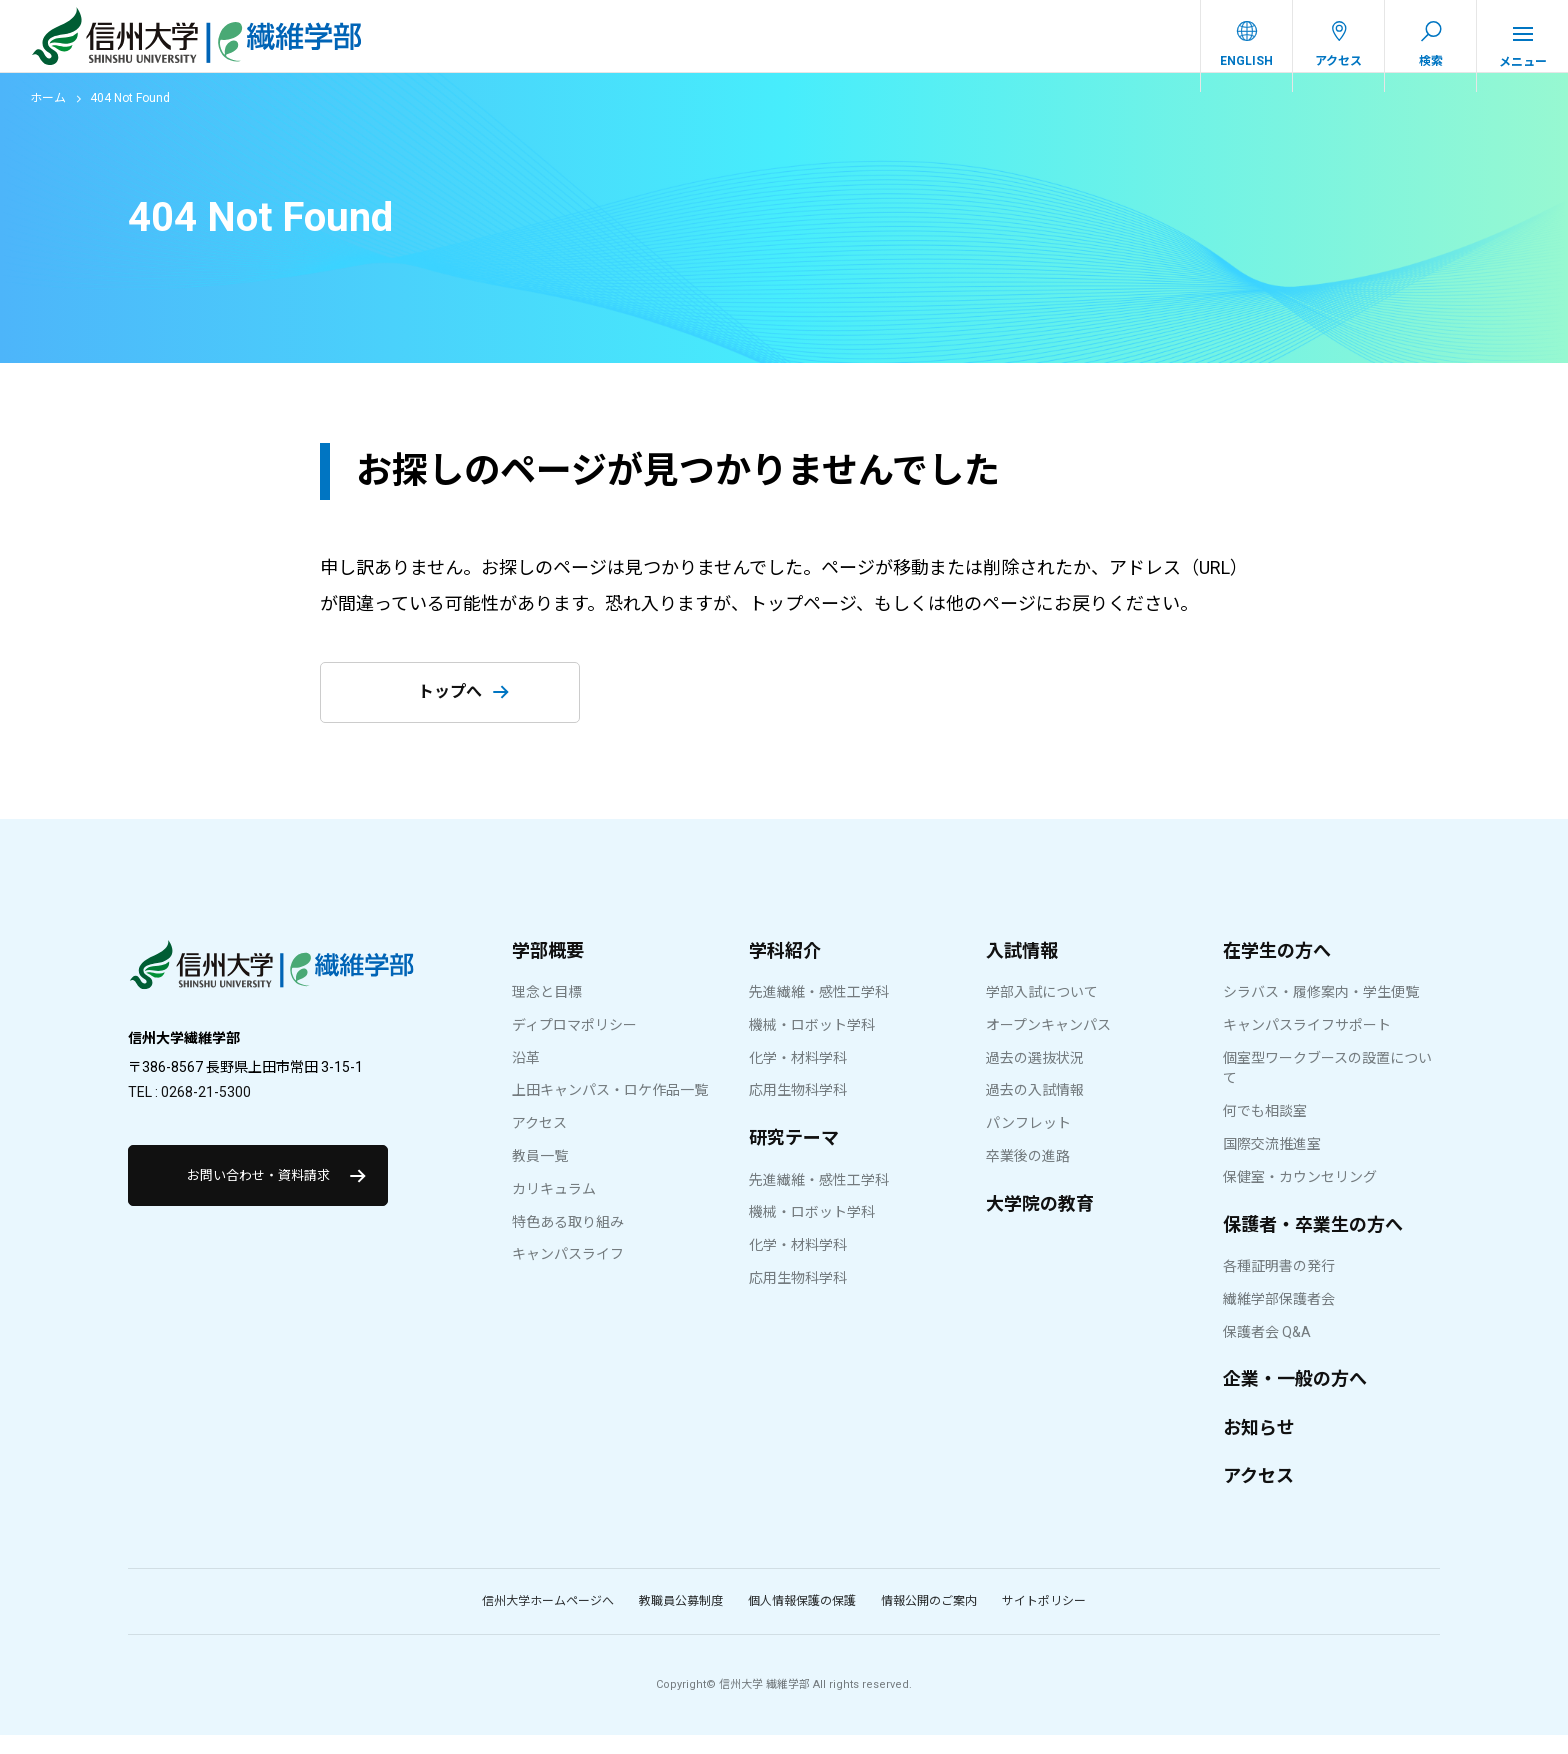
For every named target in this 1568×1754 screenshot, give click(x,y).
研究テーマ (794, 1156)
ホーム (48, 117)
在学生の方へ (1277, 969)
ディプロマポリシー (574, 1044)
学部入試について (1042, 1011)
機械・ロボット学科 (812, 1044)
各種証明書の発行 (1279, 1285)
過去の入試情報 (1035, 1109)
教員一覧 (540, 1175)
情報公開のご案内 (929, 1620)
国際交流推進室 (1272, 1163)
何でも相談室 (1265, 1130)
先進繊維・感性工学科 (819, 1011)
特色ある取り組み (568, 1241)
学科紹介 (785, 969)
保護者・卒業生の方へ (1313, 1243)
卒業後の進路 (1028, 1175)
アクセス (539, 1142)
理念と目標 (547, 1011)
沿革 (526, 1077)
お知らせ (1259, 1446)
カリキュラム (554, 1208)
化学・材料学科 (798, 1077)
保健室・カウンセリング (1300, 1196)
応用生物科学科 (798, 1109)
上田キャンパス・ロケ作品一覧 (610, 1109)
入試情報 (1022, 969)
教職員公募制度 (681, 1620)
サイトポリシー (1044, 1620)
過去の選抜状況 (1035, 1077)
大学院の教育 (1040, 1222)
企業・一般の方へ (1295, 1397)
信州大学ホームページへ (548, 1620)
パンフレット (1028, 1142)
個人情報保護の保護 (802, 1620)
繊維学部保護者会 (1279, 1318)
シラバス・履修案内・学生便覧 (1321, 1011)
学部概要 (548, 969)
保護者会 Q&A (1267, 1351)
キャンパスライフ (568, 1273)
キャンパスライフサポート (1307, 1044)
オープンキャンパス (1048, 1044)
